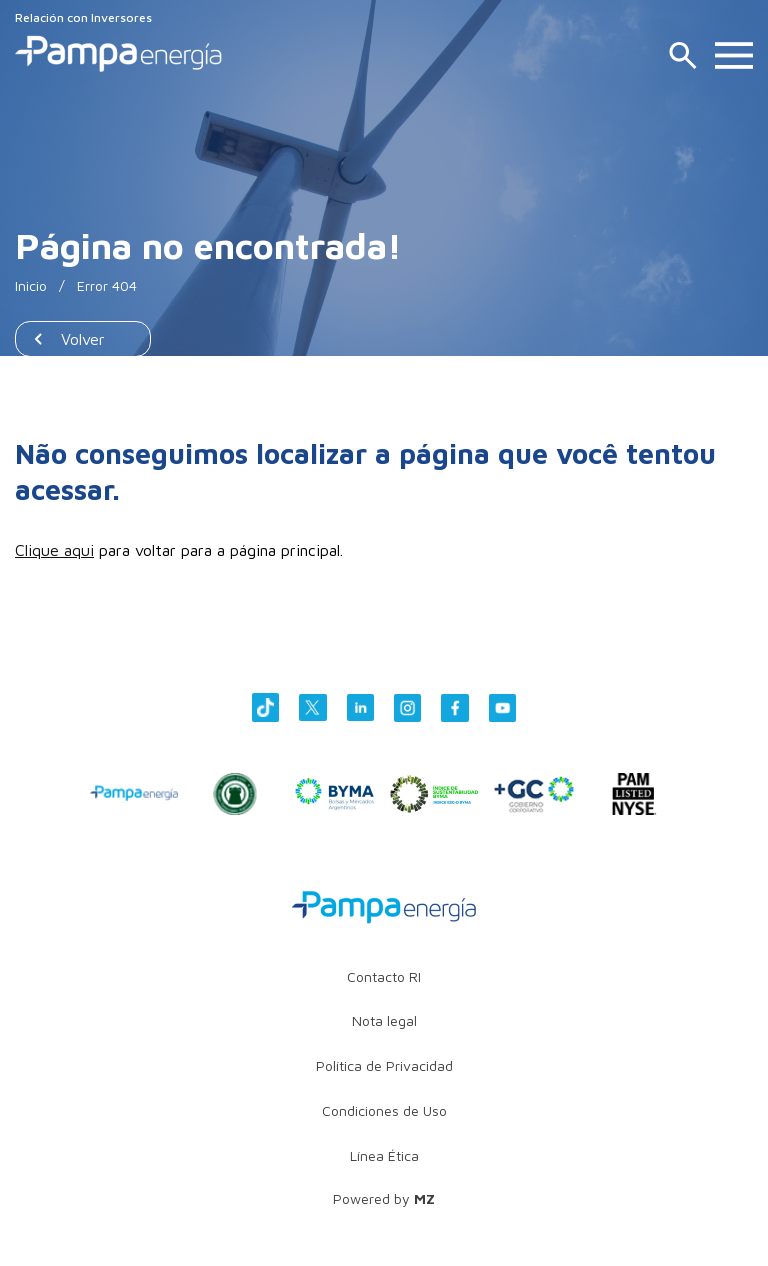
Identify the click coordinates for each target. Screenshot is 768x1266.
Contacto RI (384, 976)
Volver (83, 339)
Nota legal (384, 1020)
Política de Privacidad (384, 1065)
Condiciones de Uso (384, 1110)
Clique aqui (54, 550)
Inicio (31, 285)
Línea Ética (384, 1155)
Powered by (384, 1198)
